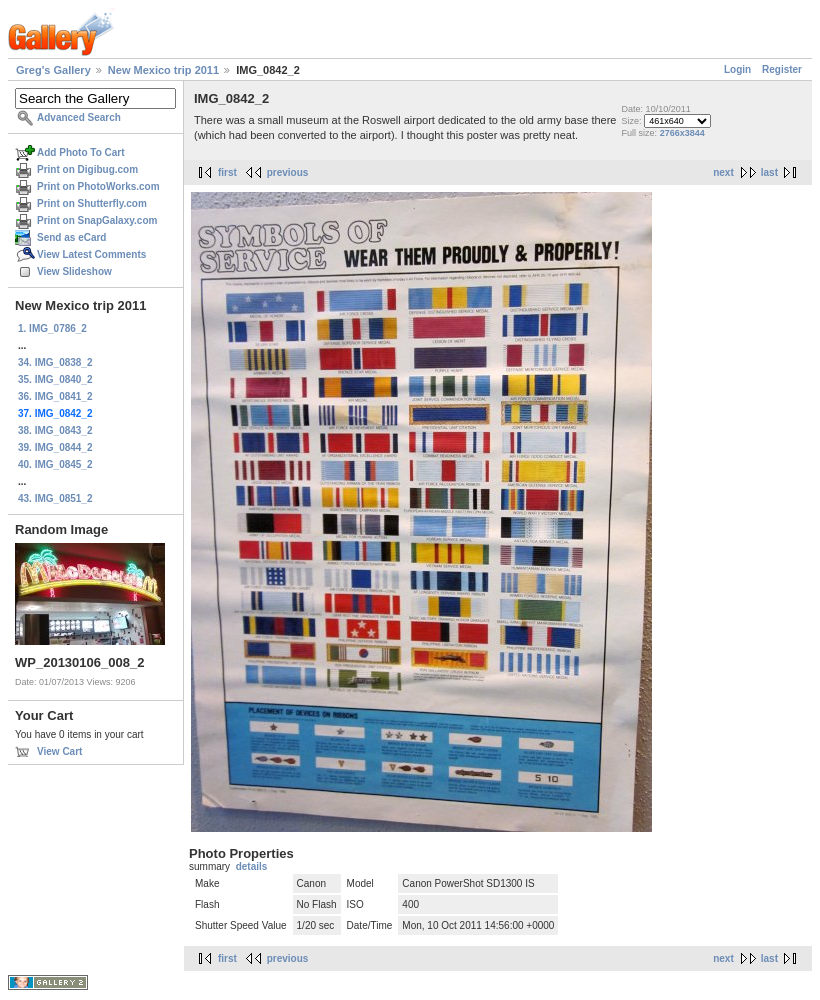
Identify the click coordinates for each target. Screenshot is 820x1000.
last (769, 172)
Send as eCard (71, 237)
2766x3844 (682, 133)
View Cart (59, 751)
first (227, 172)
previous (288, 172)
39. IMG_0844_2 (55, 447)
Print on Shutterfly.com (92, 203)
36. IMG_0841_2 (55, 396)
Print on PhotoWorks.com (98, 186)
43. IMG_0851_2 (55, 498)
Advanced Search (79, 117)
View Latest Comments (91, 254)
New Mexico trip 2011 (163, 70)
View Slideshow (74, 271)
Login (737, 69)
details (252, 866)
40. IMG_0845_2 (55, 464)
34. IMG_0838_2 (55, 362)
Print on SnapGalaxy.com (97, 220)
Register (782, 69)
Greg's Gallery (53, 70)
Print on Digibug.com (87, 169)
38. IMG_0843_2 (55, 430)
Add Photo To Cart (81, 152)
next (723, 172)
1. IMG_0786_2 (52, 328)
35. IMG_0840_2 (55, 379)
